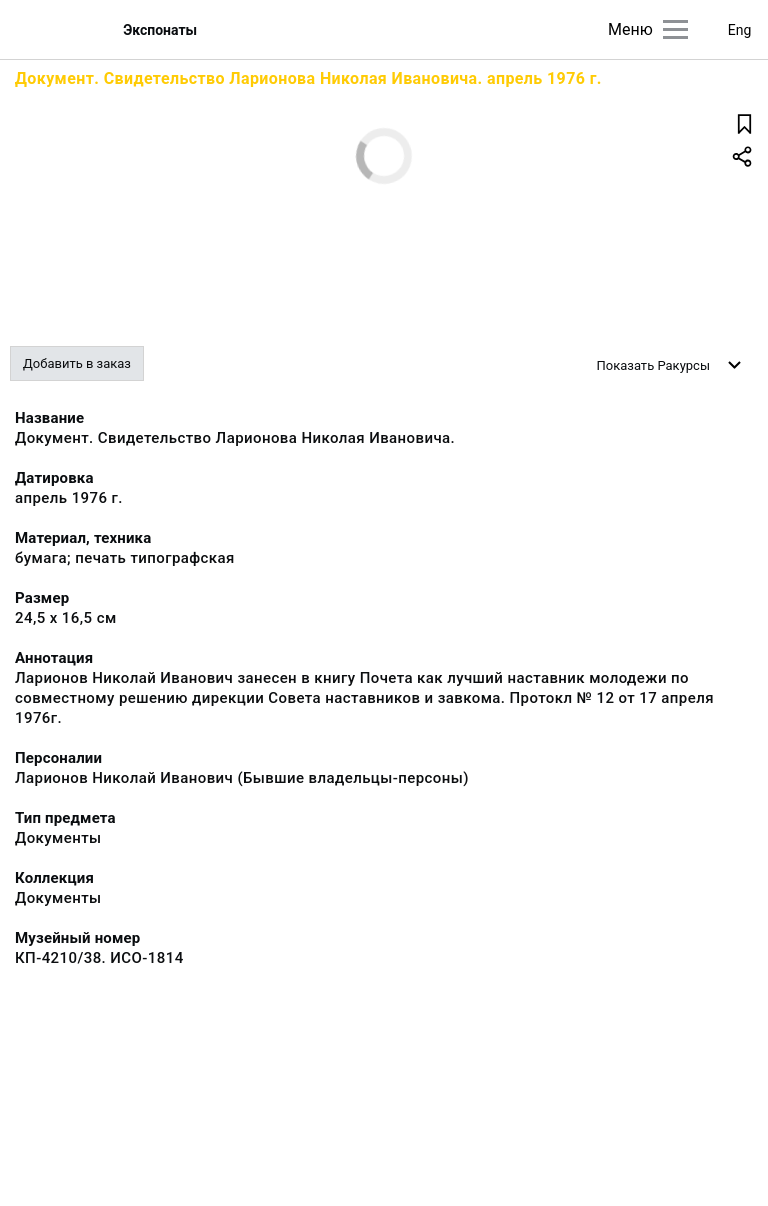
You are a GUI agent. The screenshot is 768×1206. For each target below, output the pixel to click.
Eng (740, 30)
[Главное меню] (675, 29)
